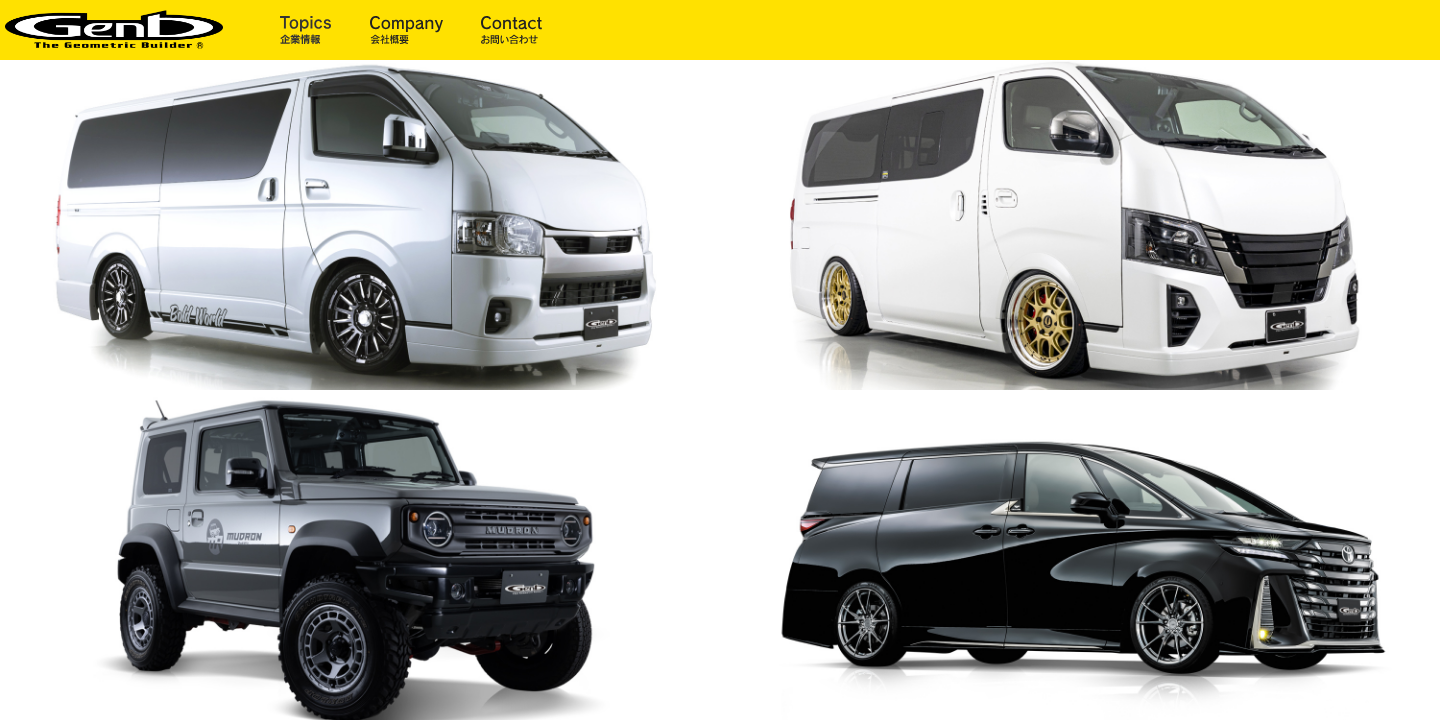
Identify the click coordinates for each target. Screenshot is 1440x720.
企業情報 (325, 30)
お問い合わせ (512, 30)
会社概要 (425, 30)
